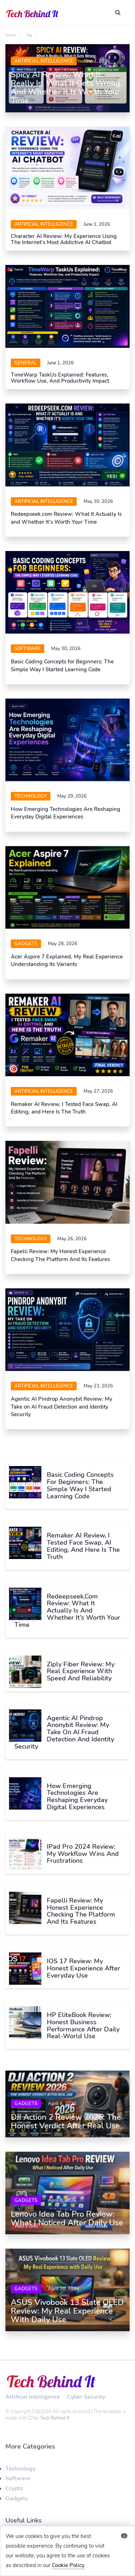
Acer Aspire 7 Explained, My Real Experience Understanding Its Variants (67, 960)
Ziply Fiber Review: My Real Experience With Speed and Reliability (80, 1671)
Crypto (14, 2484)
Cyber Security (86, 2392)
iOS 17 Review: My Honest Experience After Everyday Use (83, 1968)
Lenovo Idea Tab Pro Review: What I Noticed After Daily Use (67, 2216)
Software (17, 2474)
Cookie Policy (68, 2565)
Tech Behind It (54, 2413)
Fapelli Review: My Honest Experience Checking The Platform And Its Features (60, 1255)
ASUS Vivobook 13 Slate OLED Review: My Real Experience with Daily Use (67, 2306)
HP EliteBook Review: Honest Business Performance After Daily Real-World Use (83, 2025)
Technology (30, 796)
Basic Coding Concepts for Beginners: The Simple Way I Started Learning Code (62, 665)
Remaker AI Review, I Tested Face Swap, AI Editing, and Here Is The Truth (64, 1108)
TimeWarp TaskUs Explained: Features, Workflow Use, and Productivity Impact (60, 377)
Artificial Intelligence (43, 61)
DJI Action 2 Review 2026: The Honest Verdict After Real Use (66, 2121)
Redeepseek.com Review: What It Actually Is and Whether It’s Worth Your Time (66, 517)
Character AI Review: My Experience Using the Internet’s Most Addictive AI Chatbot (64, 239)
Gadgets (25, 944)
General (25, 363)
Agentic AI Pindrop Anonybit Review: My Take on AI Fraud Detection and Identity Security (61, 1406)
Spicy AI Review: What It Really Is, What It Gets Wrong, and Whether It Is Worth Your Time (66, 87)
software (27, 648)
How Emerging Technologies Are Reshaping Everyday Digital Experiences (65, 813)
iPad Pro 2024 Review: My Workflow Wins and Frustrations (83, 1853)
